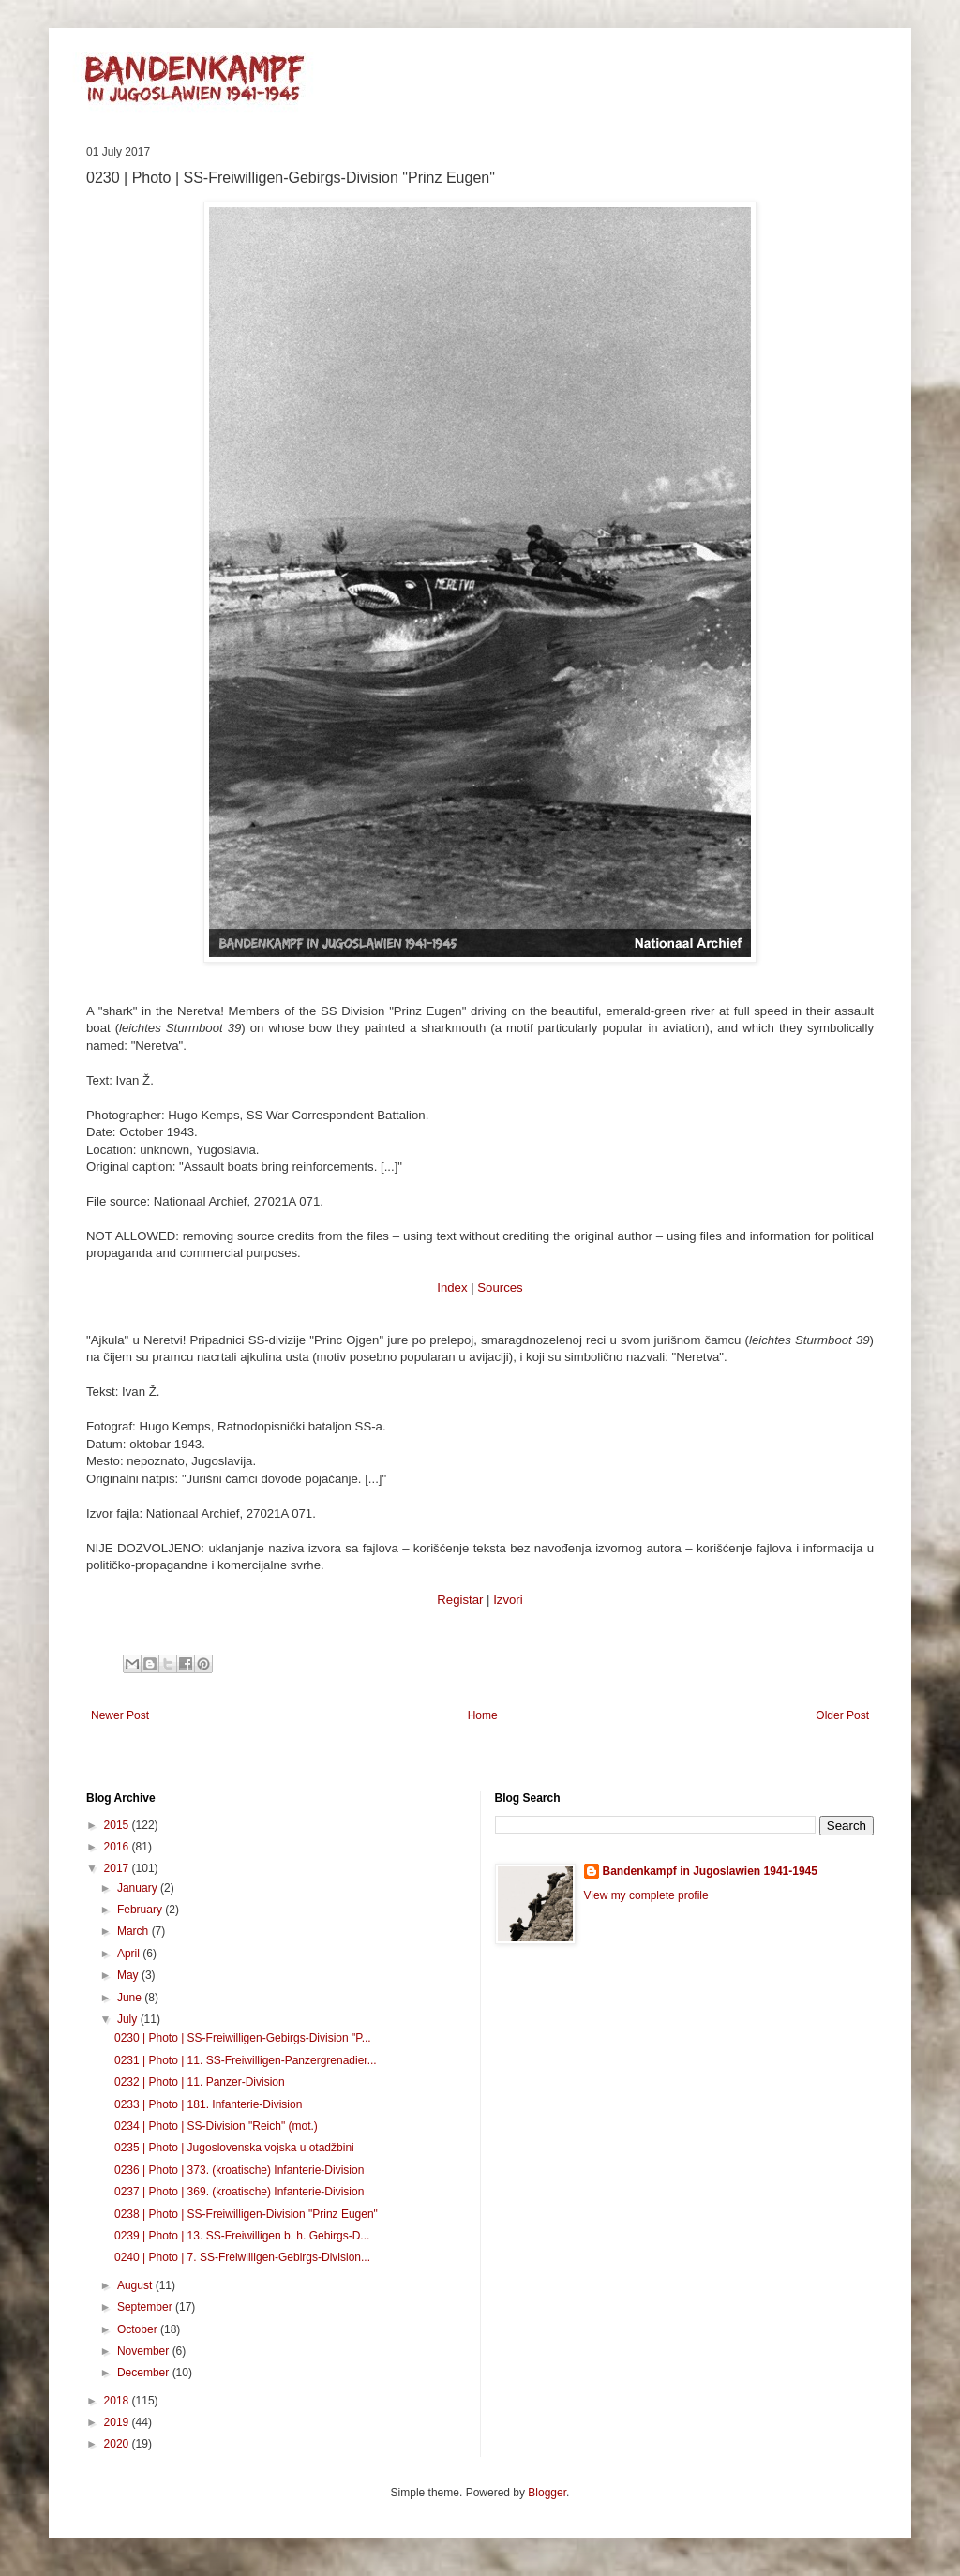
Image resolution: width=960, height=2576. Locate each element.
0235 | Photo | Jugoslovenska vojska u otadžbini (234, 2147)
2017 (118, 1868)
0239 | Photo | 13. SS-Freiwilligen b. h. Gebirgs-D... (241, 2235)
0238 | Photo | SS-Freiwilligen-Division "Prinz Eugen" (246, 2214)
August (136, 2285)
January (138, 1888)
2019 (118, 2422)
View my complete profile (646, 1895)
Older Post (842, 1715)
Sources (499, 1288)
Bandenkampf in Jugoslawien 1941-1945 (710, 1871)
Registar (460, 1600)
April (129, 1953)
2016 (118, 1846)
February (141, 1909)
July (129, 2019)
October (138, 2329)
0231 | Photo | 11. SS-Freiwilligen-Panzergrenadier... (245, 2060)
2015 (118, 1825)
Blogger (547, 2492)
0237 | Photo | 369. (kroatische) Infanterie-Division (239, 2191)
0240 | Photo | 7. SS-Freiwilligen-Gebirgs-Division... (242, 2257)
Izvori (508, 1600)
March (134, 1931)
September (146, 2307)
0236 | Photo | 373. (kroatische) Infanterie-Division (239, 2170)
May (129, 1975)
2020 (118, 2443)
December (144, 2372)
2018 (118, 2400)
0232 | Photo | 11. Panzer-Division (199, 2082)
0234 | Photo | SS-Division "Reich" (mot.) (216, 2126)
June (130, 1997)
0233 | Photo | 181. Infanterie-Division (208, 2104)
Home (483, 1715)
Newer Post (120, 1715)
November (144, 2351)
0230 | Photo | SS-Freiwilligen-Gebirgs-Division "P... (242, 2037)
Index (452, 1288)
